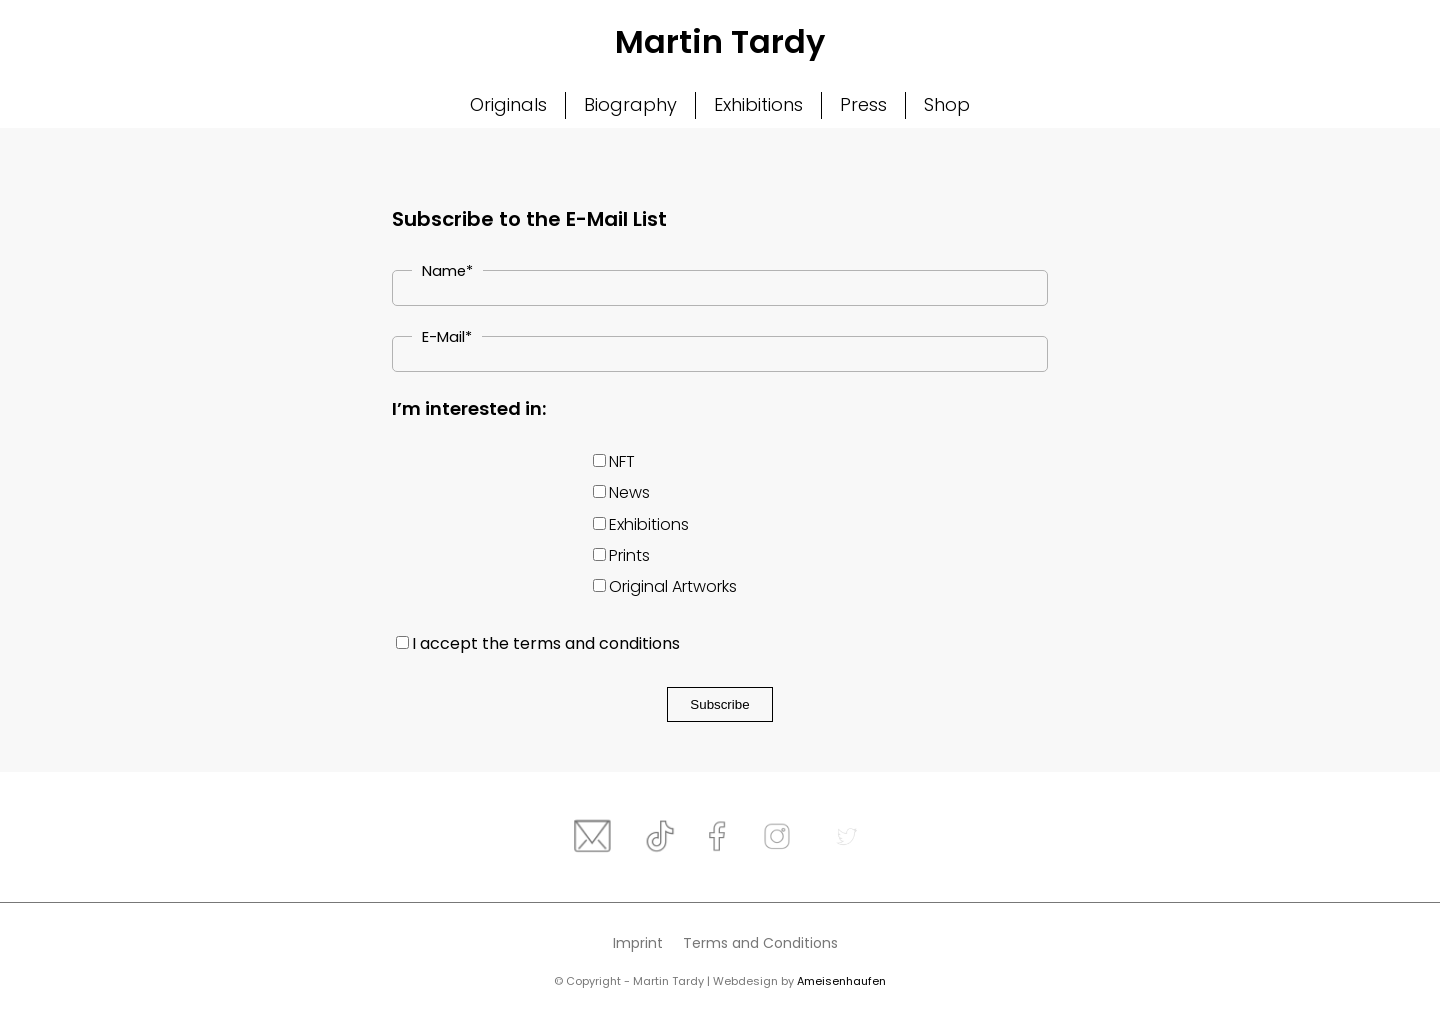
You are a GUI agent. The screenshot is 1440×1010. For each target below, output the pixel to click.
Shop (947, 104)
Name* (447, 271)
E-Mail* (447, 337)
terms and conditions (596, 643)
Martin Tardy (720, 41)
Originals (508, 104)
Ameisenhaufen (841, 981)
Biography (630, 104)
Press (863, 104)
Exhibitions (758, 104)
